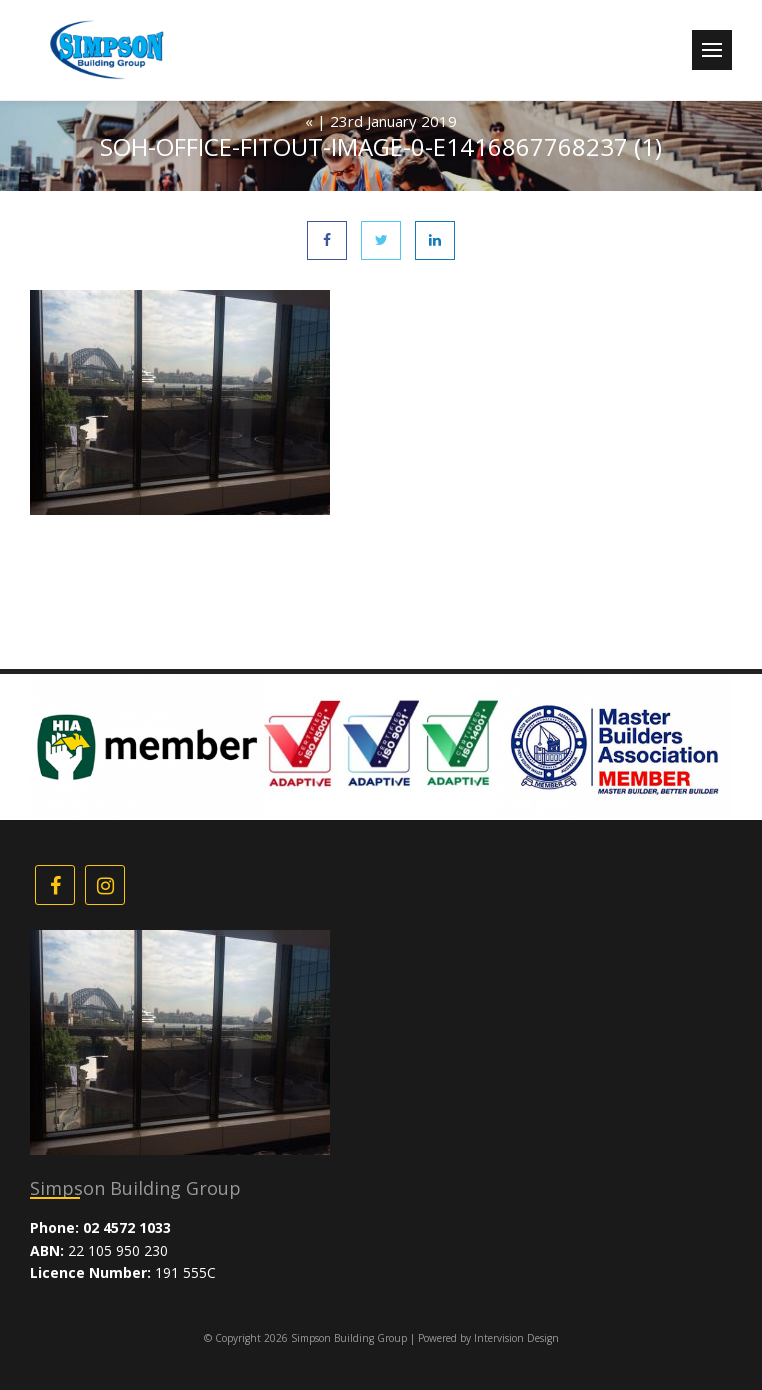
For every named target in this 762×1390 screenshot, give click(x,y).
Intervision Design (516, 1338)
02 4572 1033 (127, 1227)
